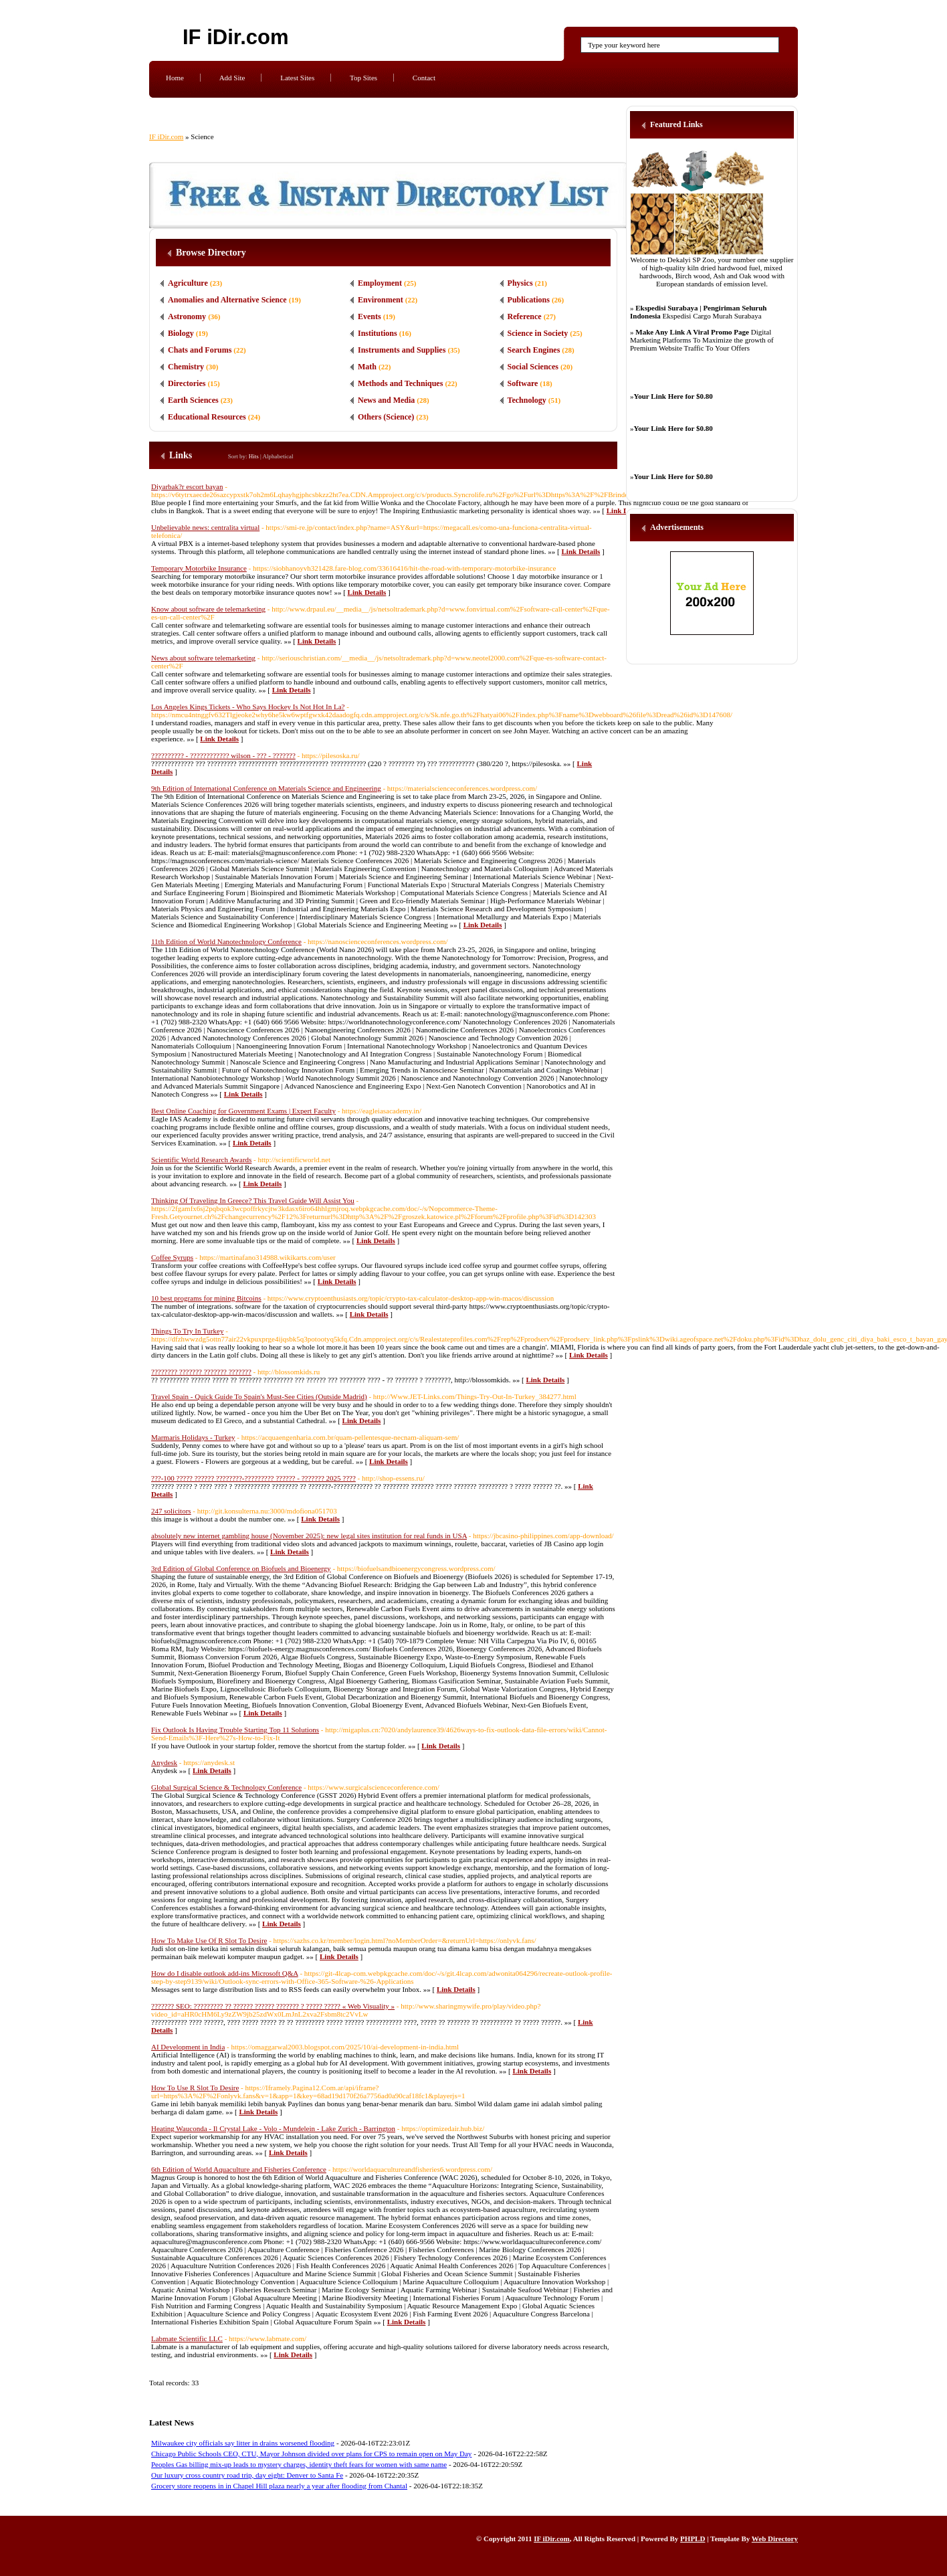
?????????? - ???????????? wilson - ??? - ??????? (223, 755)
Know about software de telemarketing (208, 609)
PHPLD (692, 2539)
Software (523, 383)
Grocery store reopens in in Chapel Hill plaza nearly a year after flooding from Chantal (279, 2486)
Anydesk (164, 1762)
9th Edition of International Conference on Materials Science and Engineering (266, 788)
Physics (520, 283)
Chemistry (186, 366)
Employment (380, 283)
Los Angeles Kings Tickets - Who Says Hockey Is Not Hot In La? (247, 707)
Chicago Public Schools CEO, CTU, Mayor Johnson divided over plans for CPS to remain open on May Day (311, 2454)
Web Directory (775, 2539)
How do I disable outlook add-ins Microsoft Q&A (224, 1973)
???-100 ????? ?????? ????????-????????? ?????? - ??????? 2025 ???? (253, 1478)
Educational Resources (207, 417)
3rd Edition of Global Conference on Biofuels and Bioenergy (241, 1568)
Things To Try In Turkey (187, 1331)
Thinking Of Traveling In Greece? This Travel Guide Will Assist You (252, 1200)
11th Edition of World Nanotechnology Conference (226, 941)
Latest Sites (297, 78)
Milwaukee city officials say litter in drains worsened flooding (242, 2443)
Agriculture (188, 283)
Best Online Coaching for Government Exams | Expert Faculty (243, 1111)
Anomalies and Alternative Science (227, 299)
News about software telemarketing (203, 658)
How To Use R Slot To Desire (195, 2088)
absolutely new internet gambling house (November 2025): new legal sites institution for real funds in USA (309, 1536)
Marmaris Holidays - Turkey (193, 1437)
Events (369, 316)
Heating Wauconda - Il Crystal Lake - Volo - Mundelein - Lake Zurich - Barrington (273, 2128)
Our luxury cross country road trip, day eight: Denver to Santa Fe (247, 2475)
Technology (527, 400)
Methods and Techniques (400, 383)
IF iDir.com (235, 37)
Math (367, 366)
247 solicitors (171, 1511)
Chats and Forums (199, 350)
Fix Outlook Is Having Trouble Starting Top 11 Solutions (235, 1730)
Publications (529, 299)
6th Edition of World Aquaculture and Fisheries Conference (238, 2169)
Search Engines (534, 350)
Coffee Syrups (172, 1257)
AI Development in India (188, 2047)
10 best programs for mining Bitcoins (206, 1298)
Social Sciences (533, 366)
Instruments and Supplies (401, 350)
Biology (181, 333)
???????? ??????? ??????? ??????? (201, 1372)
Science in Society (538, 333)
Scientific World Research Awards (201, 1160)
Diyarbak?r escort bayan (187, 486)
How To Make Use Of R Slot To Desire (209, 1940)
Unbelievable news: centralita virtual (205, 527)
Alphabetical (278, 456)
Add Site (232, 78)
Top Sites (363, 78)
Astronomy (187, 316)
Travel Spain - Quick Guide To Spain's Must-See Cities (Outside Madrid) (259, 1396)
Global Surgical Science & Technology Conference (226, 1787)
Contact (424, 78)
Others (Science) (386, 417)
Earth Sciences (193, 400)
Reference (525, 316)
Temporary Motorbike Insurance (199, 568)
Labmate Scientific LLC (187, 2338)
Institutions (377, 333)
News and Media (386, 400)
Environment (380, 299)
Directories (186, 383)
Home (175, 78)
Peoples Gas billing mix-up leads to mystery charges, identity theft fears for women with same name (299, 2464)
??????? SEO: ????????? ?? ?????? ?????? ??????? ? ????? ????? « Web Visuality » (273, 2006)
